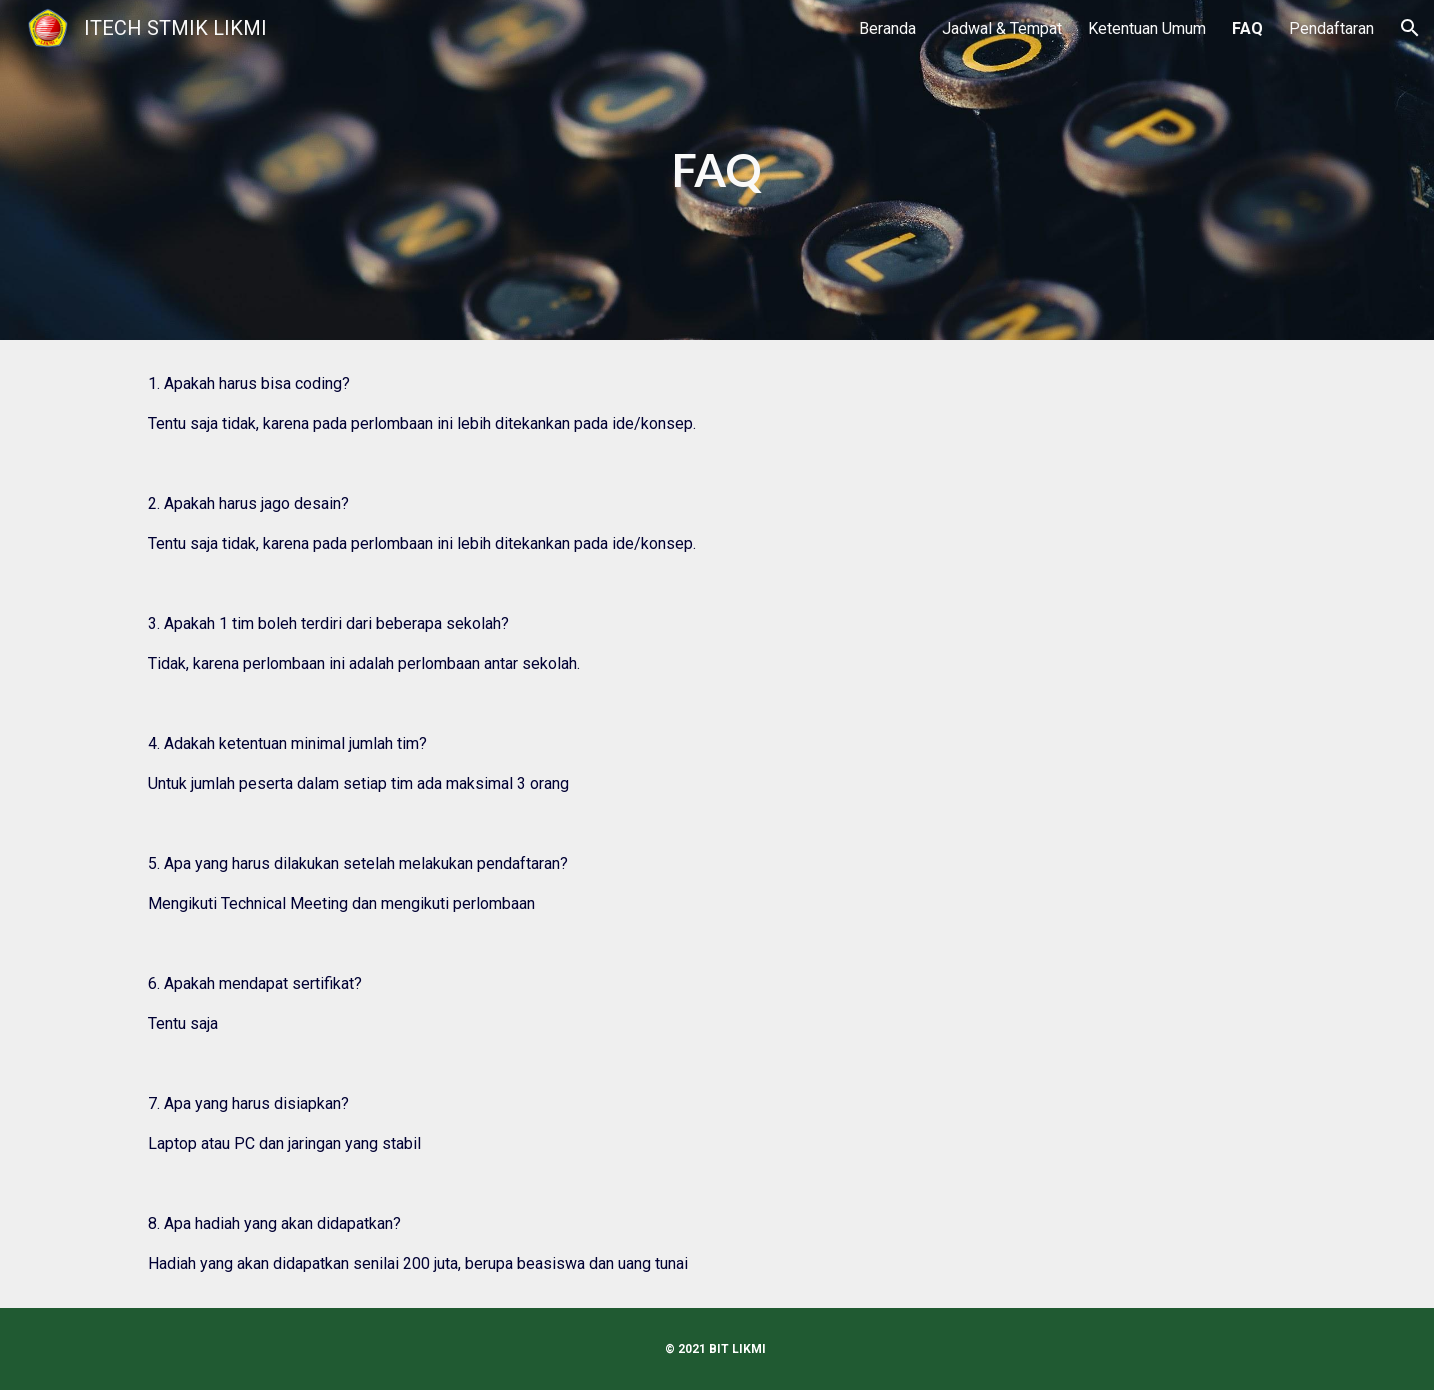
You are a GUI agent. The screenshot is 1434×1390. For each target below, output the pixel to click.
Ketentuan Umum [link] (1147, 28)
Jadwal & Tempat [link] (1002, 28)
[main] (717, 170)
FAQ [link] (1247, 28)
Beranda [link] (887, 28)
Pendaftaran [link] (1331, 28)
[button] (1410, 28)
